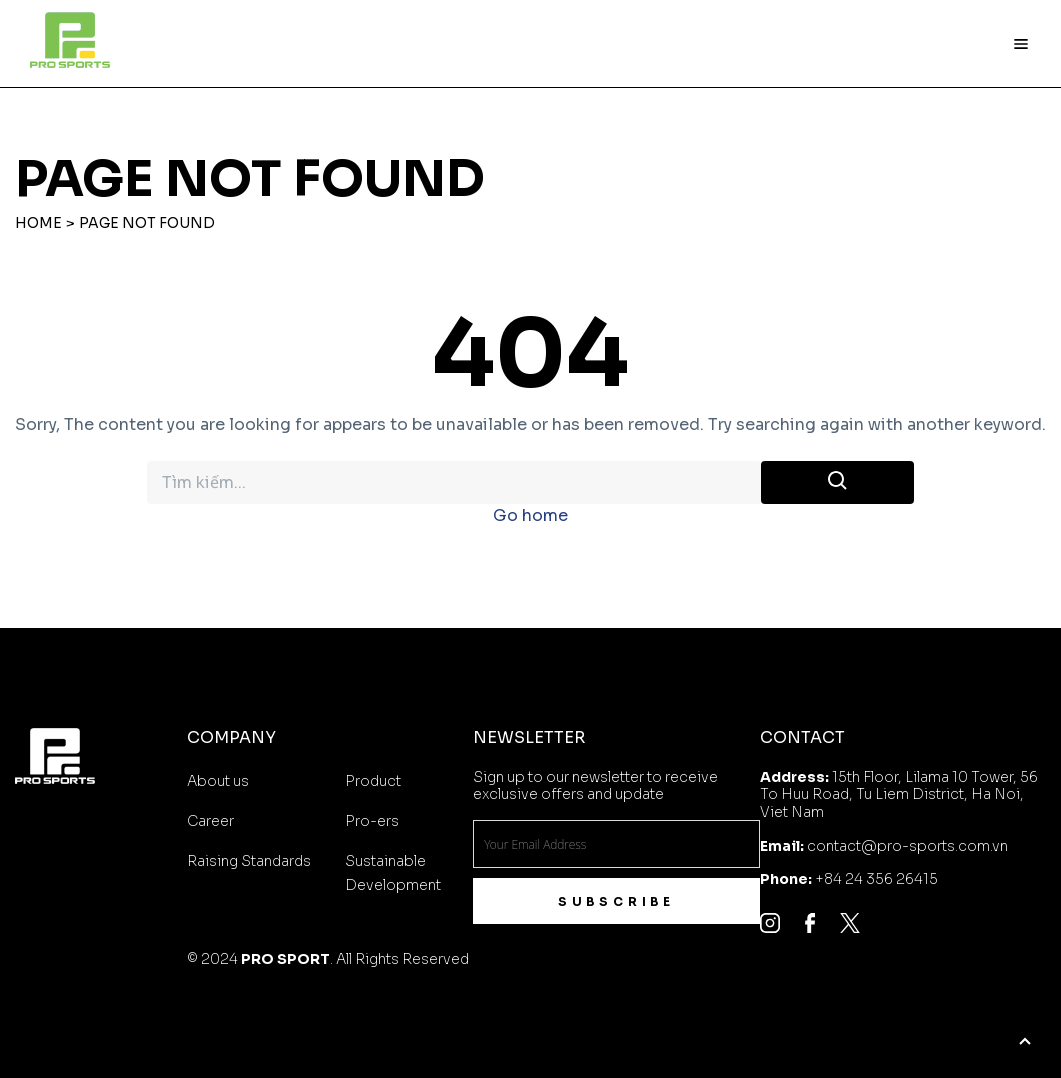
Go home (530, 515)
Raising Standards (249, 861)
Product (373, 781)
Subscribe (616, 901)
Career (210, 821)
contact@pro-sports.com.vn (907, 846)
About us (218, 781)
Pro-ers (372, 821)
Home (38, 223)
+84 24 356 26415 (876, 879)
